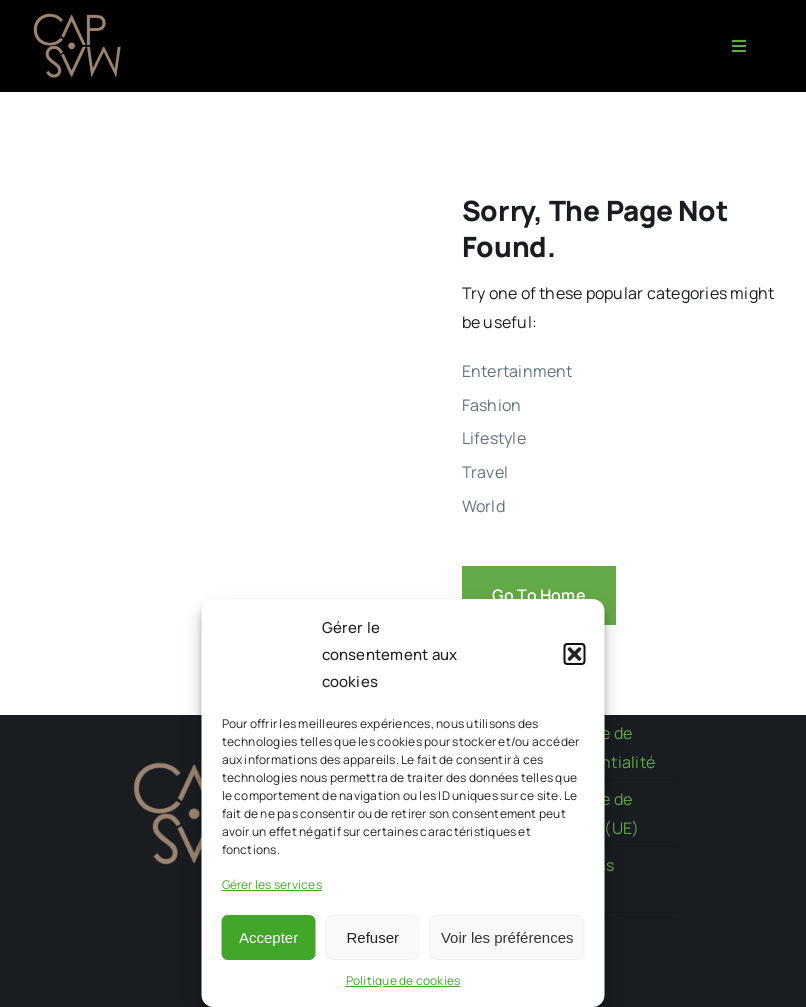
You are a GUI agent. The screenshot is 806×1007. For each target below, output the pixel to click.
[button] (575, 654)
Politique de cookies (403, 980)
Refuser (373, 937)
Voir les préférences (507, 937)
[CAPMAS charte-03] (80, 18)
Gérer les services (272, 884)
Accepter (268, 937)
